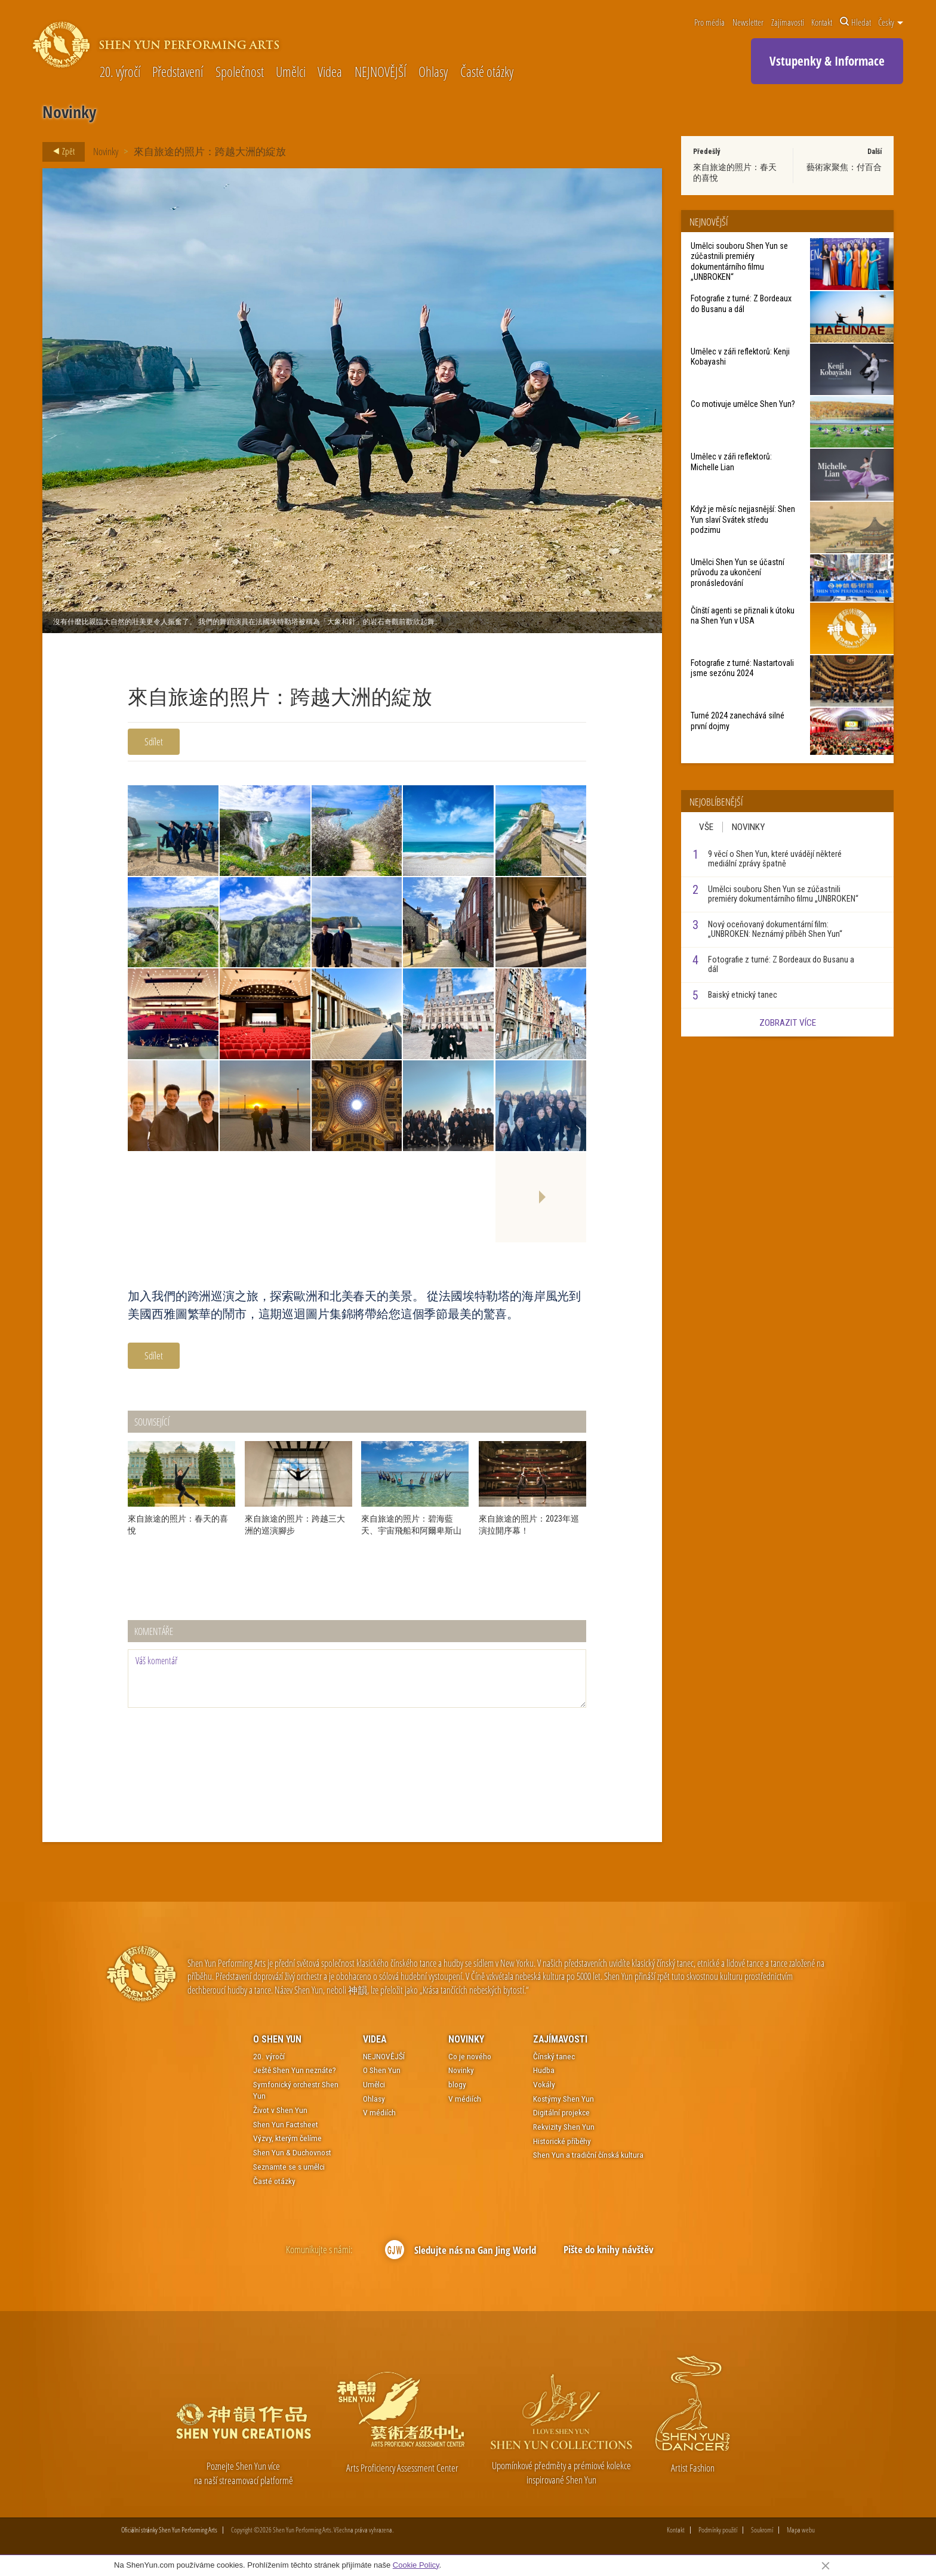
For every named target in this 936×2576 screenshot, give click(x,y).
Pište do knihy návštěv (609, 2249)
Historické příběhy (562, 2141)
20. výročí (120, 72)
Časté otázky (486, 72)
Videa (330, 72)
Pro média (709, 22)
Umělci (291, 72)
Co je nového (469, 2056)
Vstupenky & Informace (827, 61)
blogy (457, 2084)
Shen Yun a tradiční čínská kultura (588, 2154)
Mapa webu (801, 2530)
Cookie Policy (416, 2564)
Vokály (544, 2084)
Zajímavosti (787, 22)
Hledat (855, 22)
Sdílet (153, 741)
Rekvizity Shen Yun (564, 2126)
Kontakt (821, 22)
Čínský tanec (554, 2056)
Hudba (544, 2070)
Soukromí (762, 2530)
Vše (706, 827)
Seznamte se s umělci (289, 2166)
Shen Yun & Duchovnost (292, 2152)
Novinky (105, 151)
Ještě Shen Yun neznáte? (294, 2070)
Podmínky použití (717, 2530)
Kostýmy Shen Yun (563, 2098)
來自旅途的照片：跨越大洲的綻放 (210, 151)
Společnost (239, 72)
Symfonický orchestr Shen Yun (295, 2090)
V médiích (379, 2112)
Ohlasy (433, 72)
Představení (177, 72)
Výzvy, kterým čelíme (287, 2138)
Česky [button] (890, 22)
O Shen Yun (277, 2039)
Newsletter (747, 22)
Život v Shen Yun (280, 2110)
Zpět (60, 151)
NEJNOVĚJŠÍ (381, 72)
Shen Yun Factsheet (285, 2124)
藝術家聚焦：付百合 (844, 167)
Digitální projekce (561, 2112)
